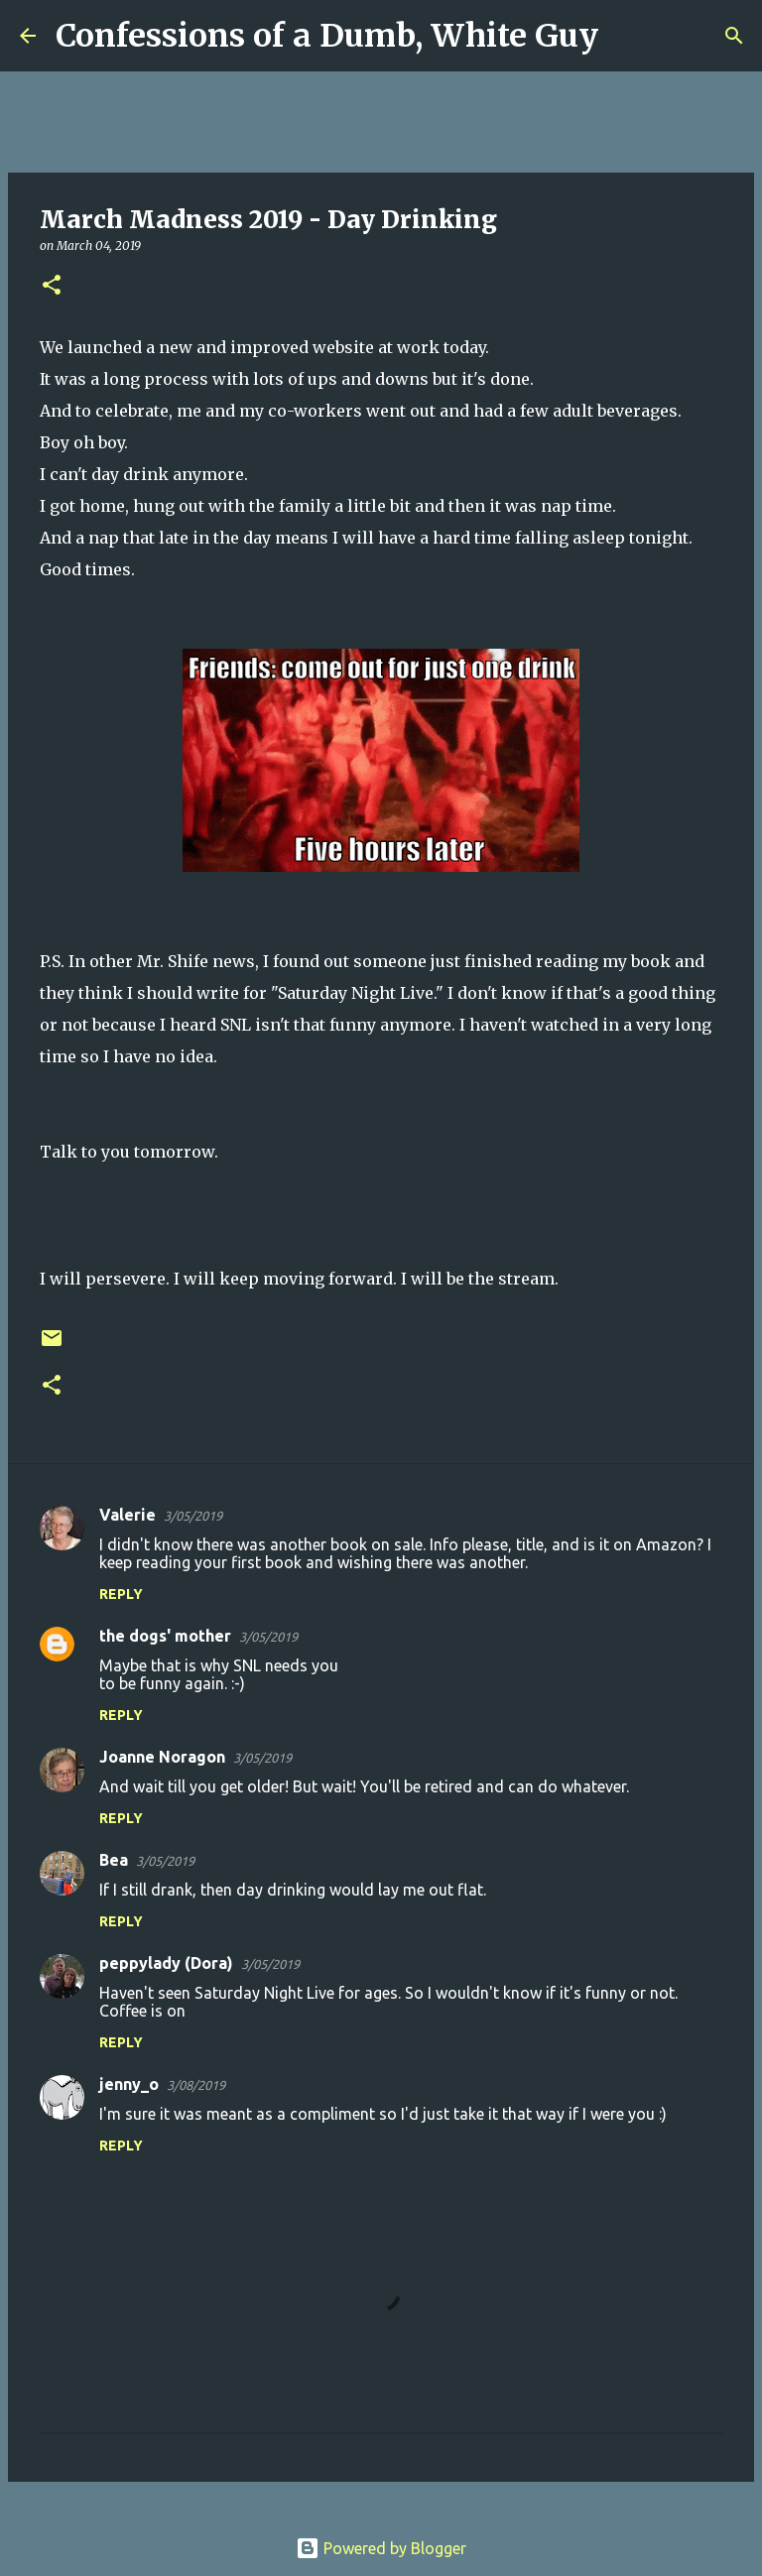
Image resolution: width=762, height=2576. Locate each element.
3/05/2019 (193, 1516)
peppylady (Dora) (166, 1963)
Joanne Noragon (162, 1757)
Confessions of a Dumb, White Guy (327, 36)
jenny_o (129, 2084)
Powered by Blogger (381, 2548)
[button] (52, 286)
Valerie (127, 1515)
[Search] (626, 36)
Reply (121, 1594)
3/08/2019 (196, 2085)
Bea (113, 1860)
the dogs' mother (165, 1636)
